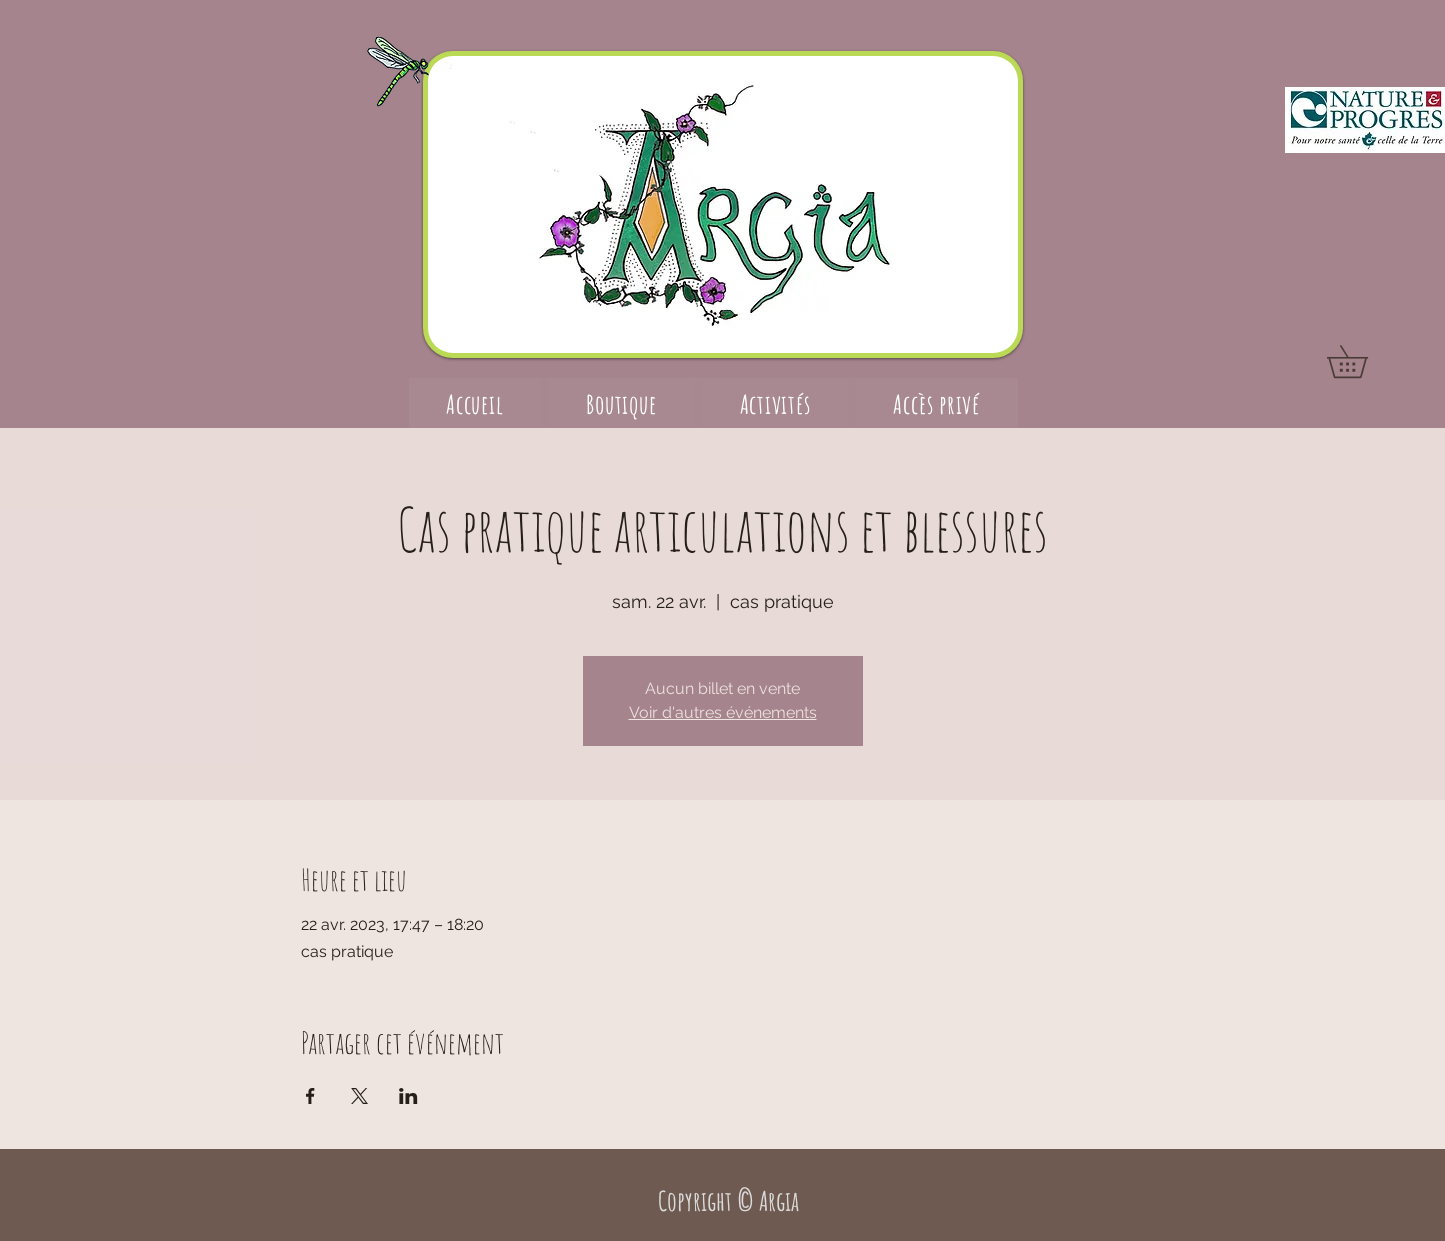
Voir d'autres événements (723, 712)
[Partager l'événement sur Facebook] (310, 1096)
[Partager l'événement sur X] (359, 1096)
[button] (1363, 361)
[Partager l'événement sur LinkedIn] (408, 1096)
